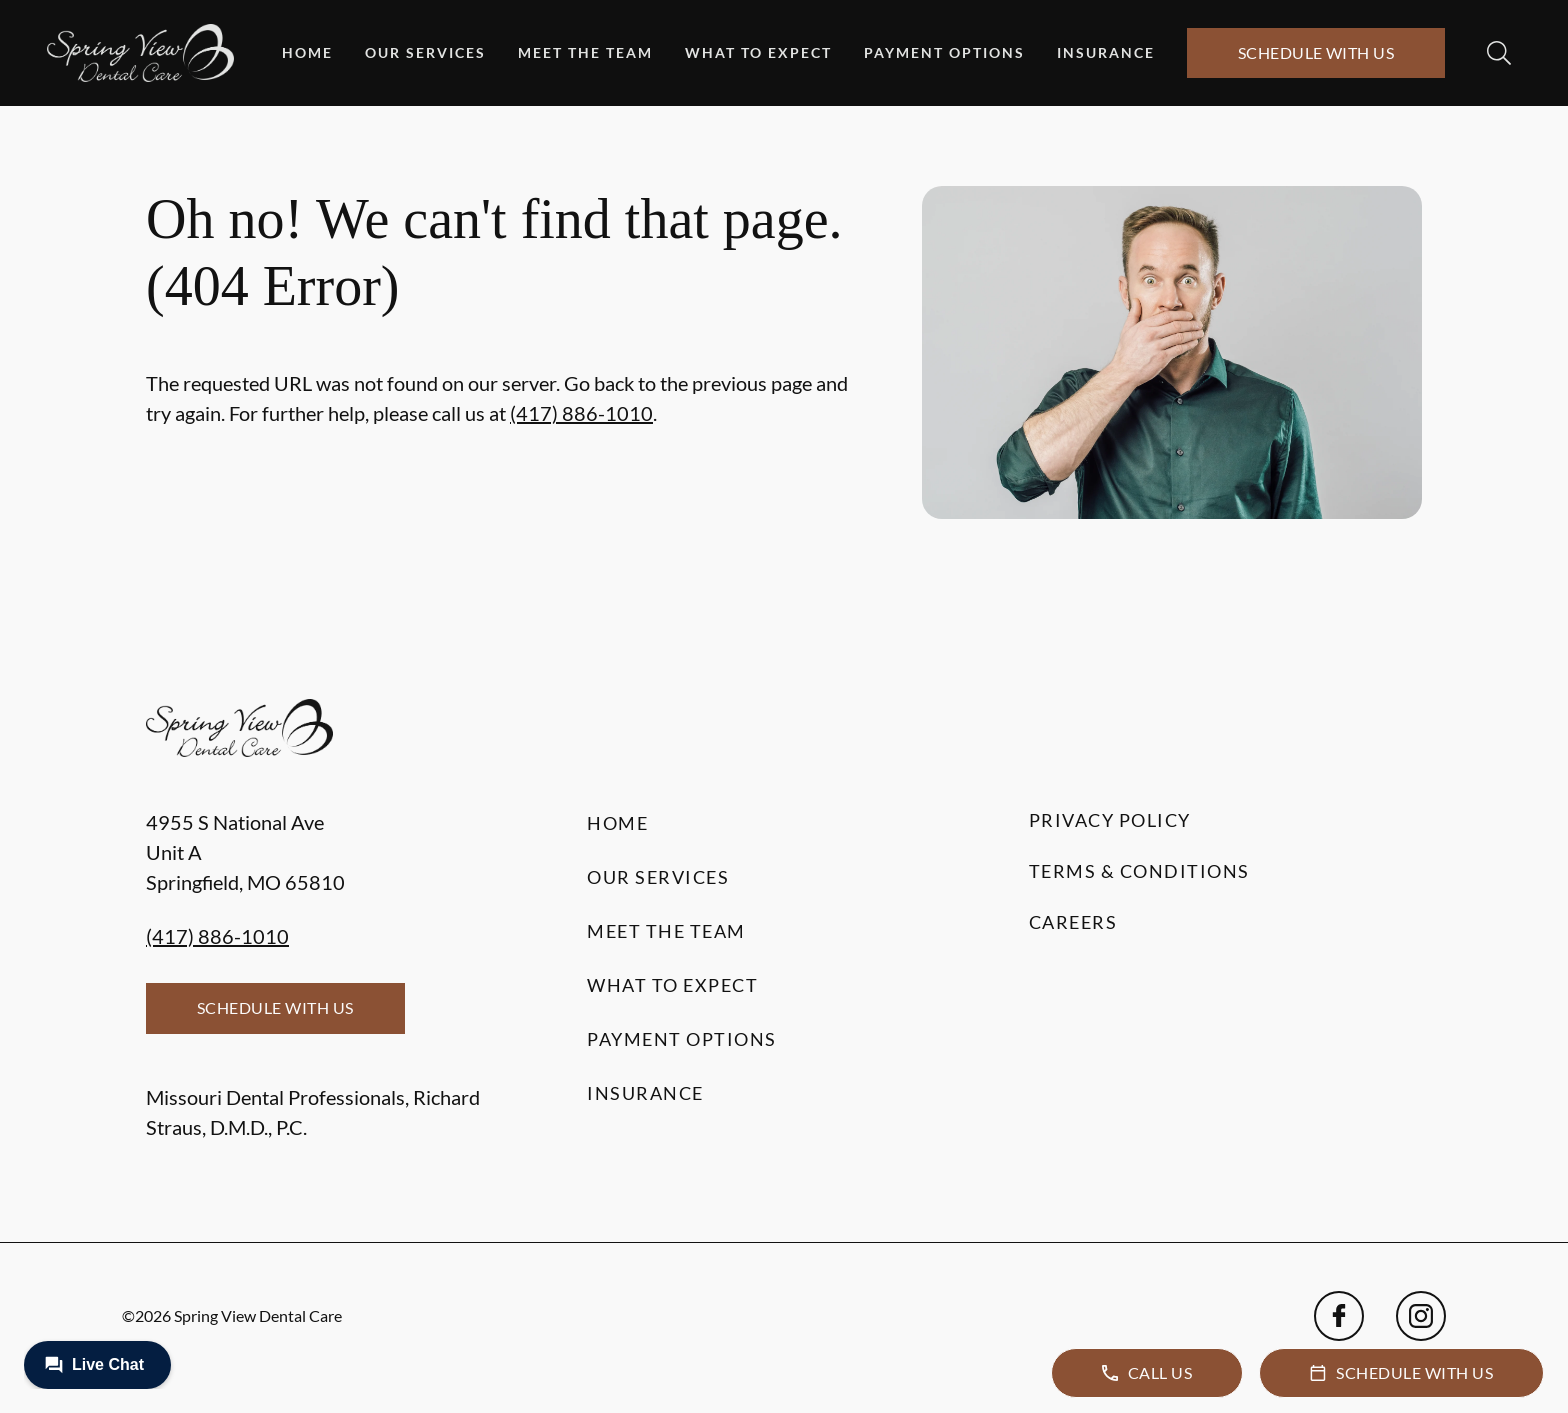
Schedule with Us (1316, 52)
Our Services (425, 52)
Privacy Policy (1110, 820)
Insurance (1106, 52)
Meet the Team (585, 52)
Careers (1073, 922)
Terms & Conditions (1139, 871)
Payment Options (944, 52)
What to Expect (758, 52)
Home (307, 52)
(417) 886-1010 (581, 413)
